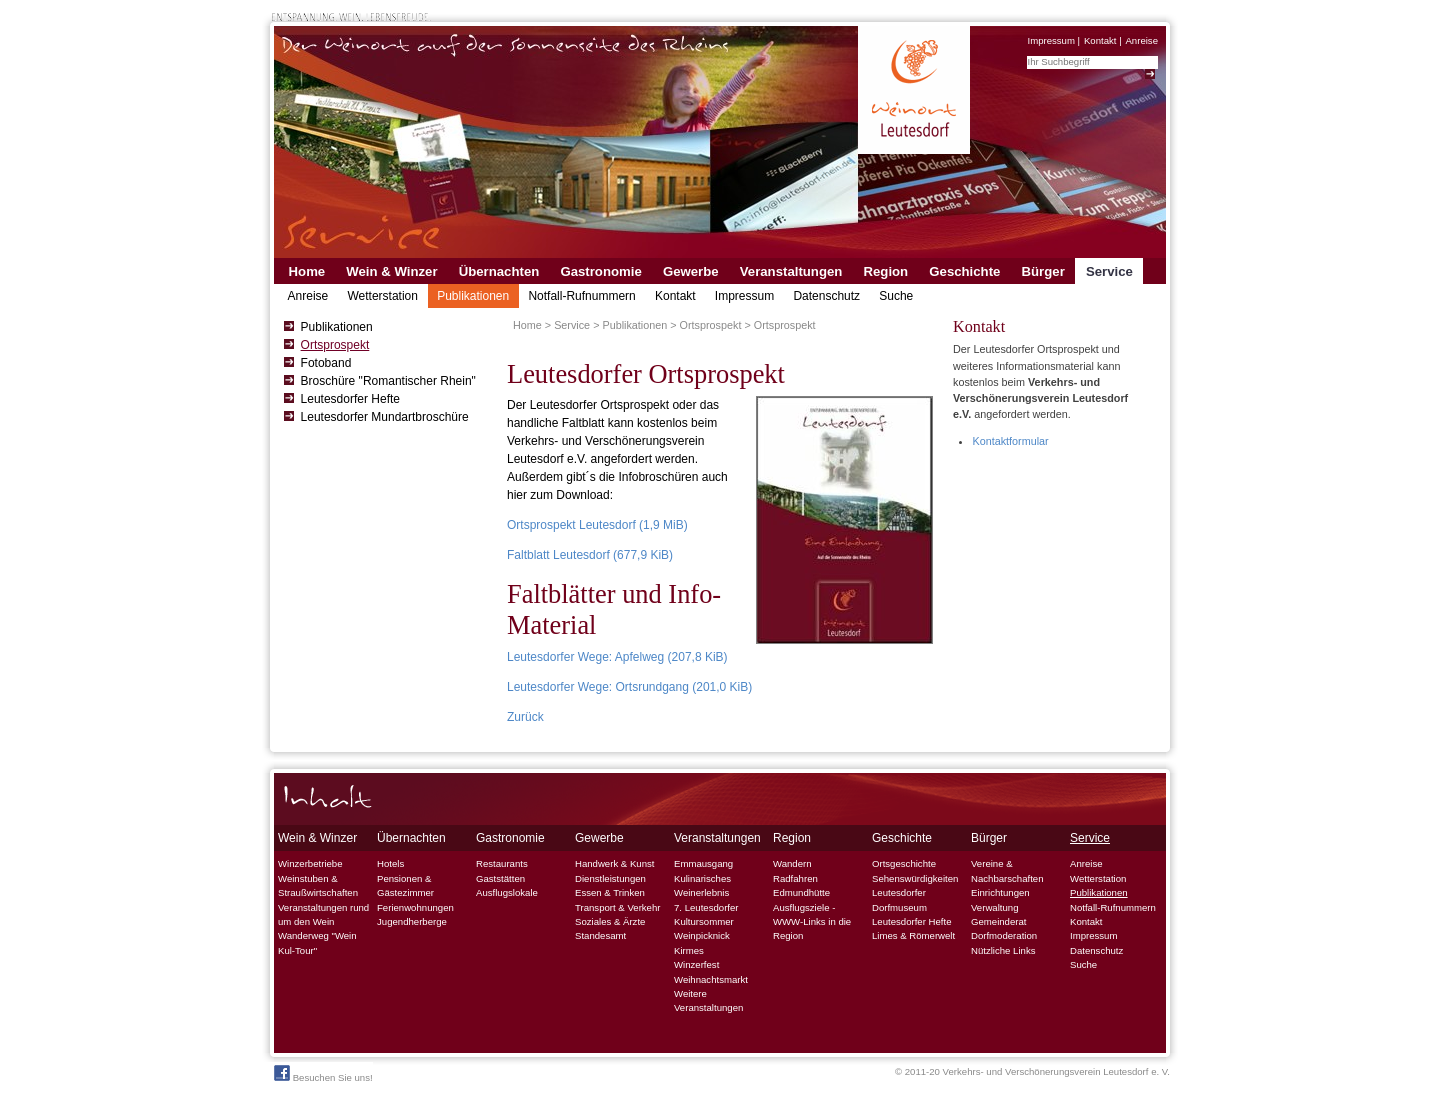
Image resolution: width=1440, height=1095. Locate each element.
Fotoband (326, 363)
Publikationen (473, 296)
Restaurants (502, 863)
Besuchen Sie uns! (323, 1074)
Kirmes (689, 950)
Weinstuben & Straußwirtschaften (318, 885)
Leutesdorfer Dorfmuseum (899, 899)
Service (1109, 271)
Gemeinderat (998, 921)
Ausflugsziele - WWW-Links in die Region (812, 922)
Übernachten (499, 271)
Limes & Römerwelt (913, 935)
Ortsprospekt (335, 345)
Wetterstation (382, 296)
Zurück (525, 717)
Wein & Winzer (391, 271)
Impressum (1050, 40)
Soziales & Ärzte (610, 921)
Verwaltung (994, 907)
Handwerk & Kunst (614, 863)
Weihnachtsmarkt (711, 979)
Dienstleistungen (610, 878)
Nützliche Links (1003, 950)
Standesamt (600, 935)
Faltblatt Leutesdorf (590, 555)
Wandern (792, 863)
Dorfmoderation (1004, 935)
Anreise (1141, 40)
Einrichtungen (1000, 892)
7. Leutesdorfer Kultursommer (706, 914)
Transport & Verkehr (618, 907)
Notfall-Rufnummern (581, 296)
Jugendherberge (412, 921)
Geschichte (964, 271)
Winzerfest (696, 964)
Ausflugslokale (507, 892)
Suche (896, 296)
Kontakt (1100, 40)
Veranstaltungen (791, 271)
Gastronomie (600, 271)
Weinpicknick (702, 935)
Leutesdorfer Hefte (350, 399)
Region (885, 271)
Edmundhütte (801, 892)
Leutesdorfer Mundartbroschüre (385, 417)
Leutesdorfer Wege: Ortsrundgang (629, 687)
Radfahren (795, 878)
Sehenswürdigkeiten (915, 878)
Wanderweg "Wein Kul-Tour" (317, 942)
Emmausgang (703, 863)
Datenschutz (826, 296)
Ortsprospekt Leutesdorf (597, 525)
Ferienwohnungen (415, 907)
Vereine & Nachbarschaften (1007, 870)
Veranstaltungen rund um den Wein (323, 914)
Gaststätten (500, 878)
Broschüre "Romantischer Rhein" (388, 381)
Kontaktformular (1010, 441)
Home (307, 271)
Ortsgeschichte (904, 863)
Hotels (390, 863)
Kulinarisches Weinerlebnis (702, 885)
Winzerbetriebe (310, 863)
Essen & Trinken (610, 892)
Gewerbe (691, 271)
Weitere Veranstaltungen (708, 1000)
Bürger (1043, 271)
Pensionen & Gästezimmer (405, 885)
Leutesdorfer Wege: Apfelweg (617, 657)
